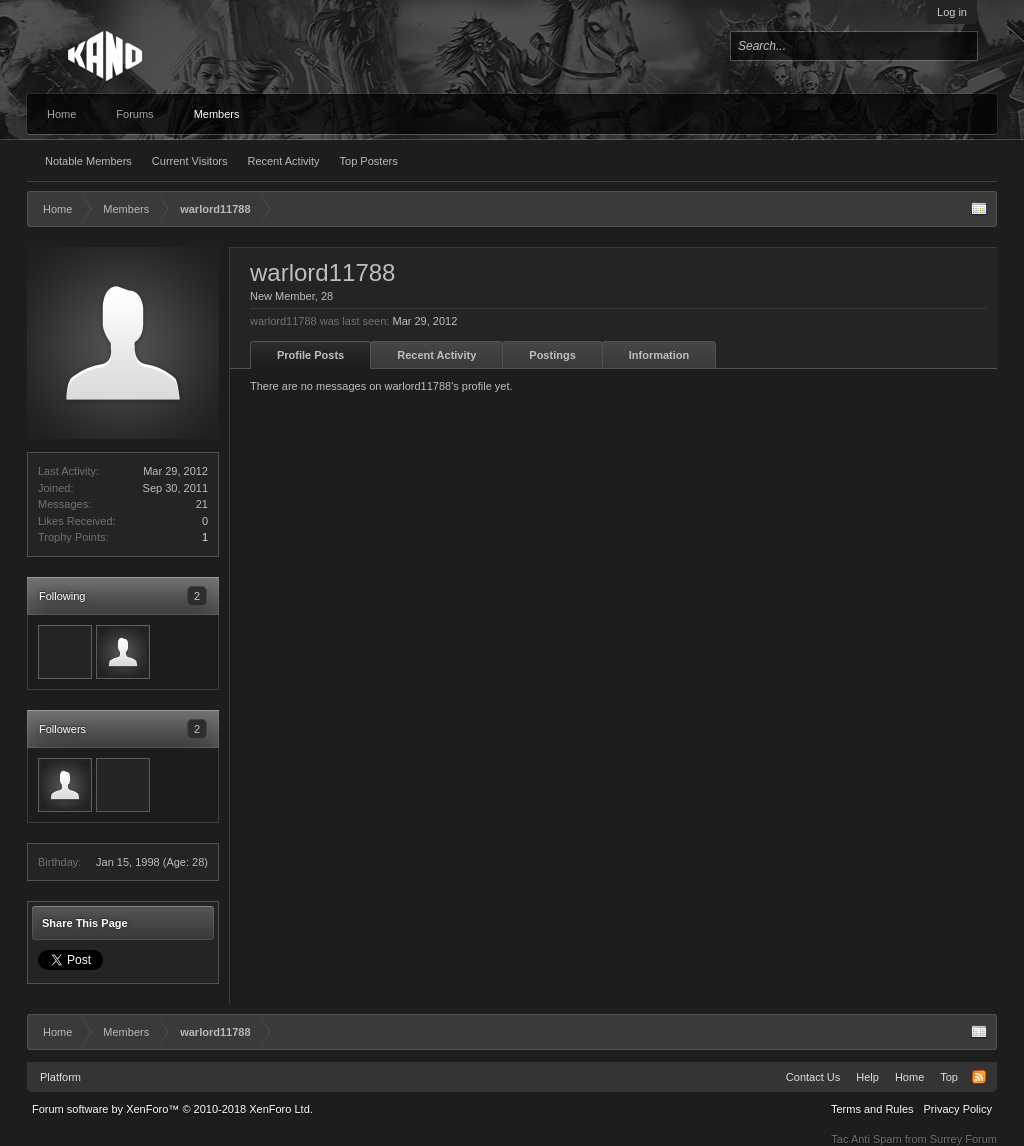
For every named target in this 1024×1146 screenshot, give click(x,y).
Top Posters (369, 161)
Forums (134, 114)
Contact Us (813, 1077)
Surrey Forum (963, 1139)
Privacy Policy (958, 1109)
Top (949, 1077)
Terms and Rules (872, 1109)
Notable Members (88, 161)
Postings (552, 355)
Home (61, 114)
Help (867, 1077)
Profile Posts (310, 355)
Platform (60, 1077)
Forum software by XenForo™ (172, 1109)
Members (217, 114)
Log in (952, 12)
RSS (979, 1077)
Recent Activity (283, 161)
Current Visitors (190, 161)
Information (659, 355)
